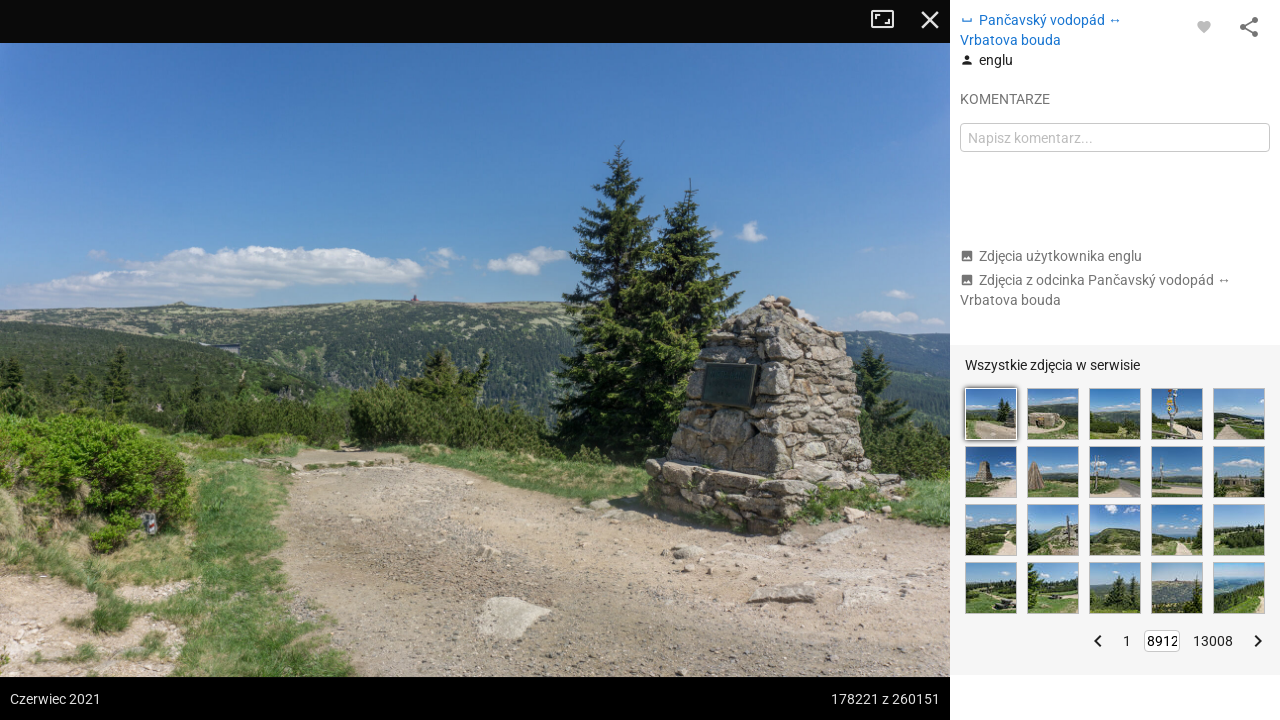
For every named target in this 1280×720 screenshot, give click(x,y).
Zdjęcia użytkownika (1051, 256)
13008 (1213, 641)
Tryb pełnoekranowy (890, 20)
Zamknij (930, 20)
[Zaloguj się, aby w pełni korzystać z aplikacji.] (1204, 26)
